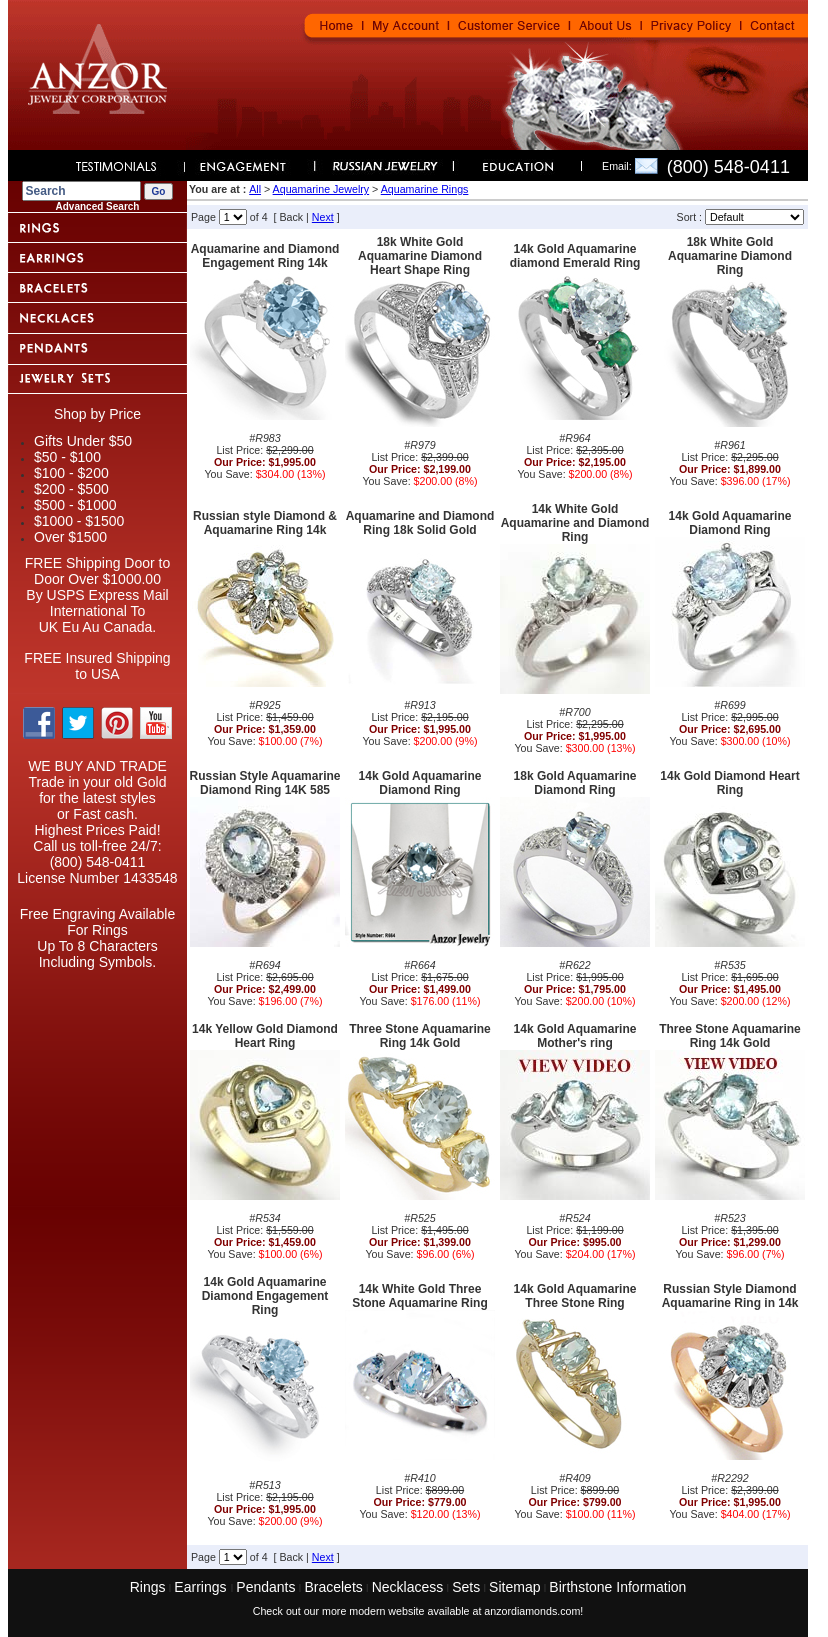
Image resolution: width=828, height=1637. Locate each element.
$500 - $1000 (75, 505)
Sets (466, 1587)
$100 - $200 (71, 473)
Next (323, 217)
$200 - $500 (71, 489)
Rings (148, 1587)
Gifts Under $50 (83, 441)
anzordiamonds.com (532, 1611)
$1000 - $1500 (79, 521)
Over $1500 (70, 537)
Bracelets (333, 1587)
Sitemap (514, 1587)
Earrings (202, 1587)
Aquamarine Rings (425, 189)
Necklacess (408, 1587)
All (255, 189)
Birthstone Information (617, 1587)
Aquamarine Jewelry (321, 189)
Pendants (265, 1587)
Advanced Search (98, 206)
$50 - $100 (67, 457)
